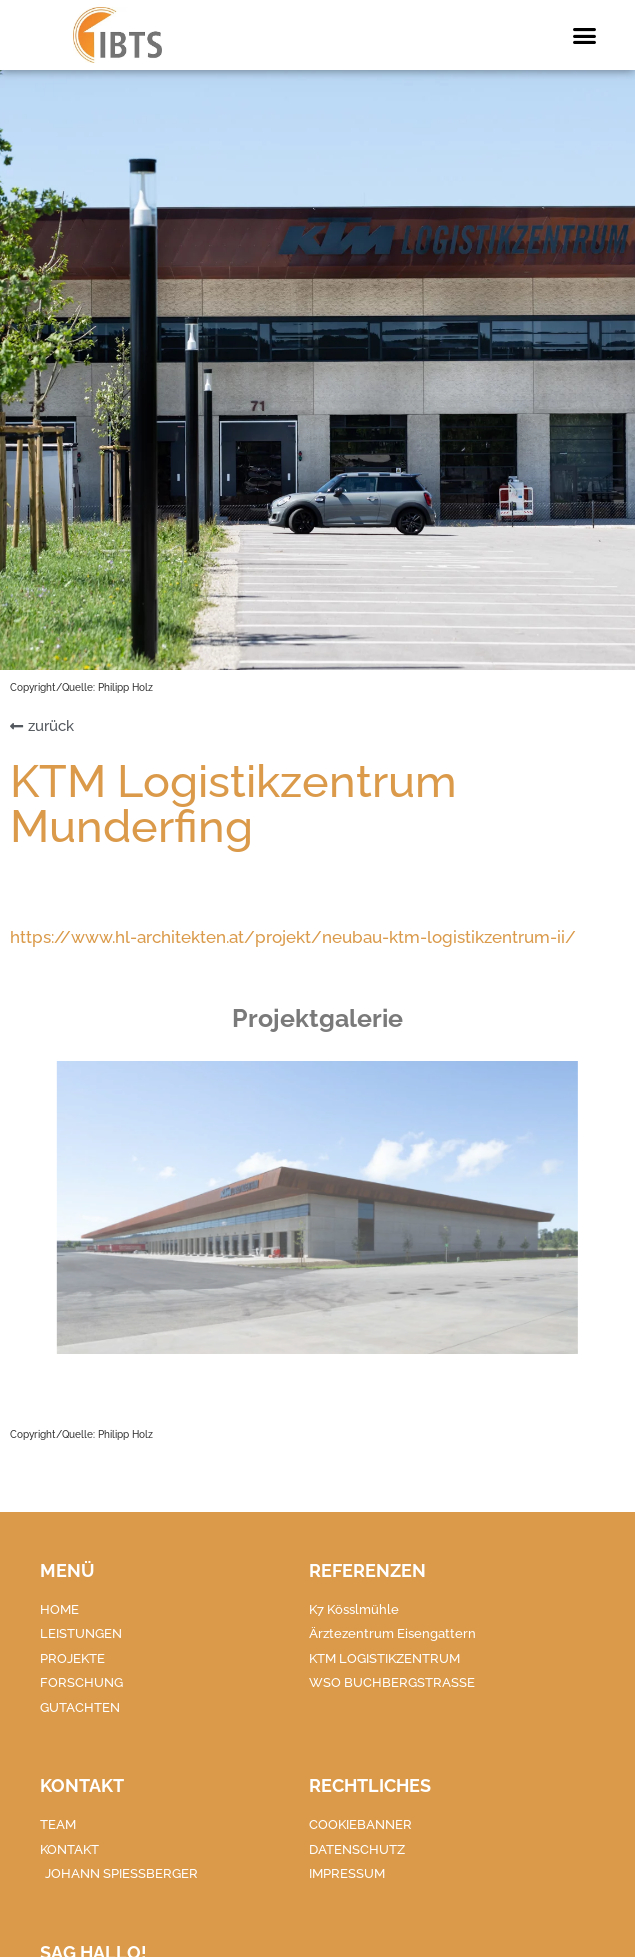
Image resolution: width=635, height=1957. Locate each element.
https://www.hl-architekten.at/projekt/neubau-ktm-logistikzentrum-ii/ (293, 937)
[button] (585, 35)
